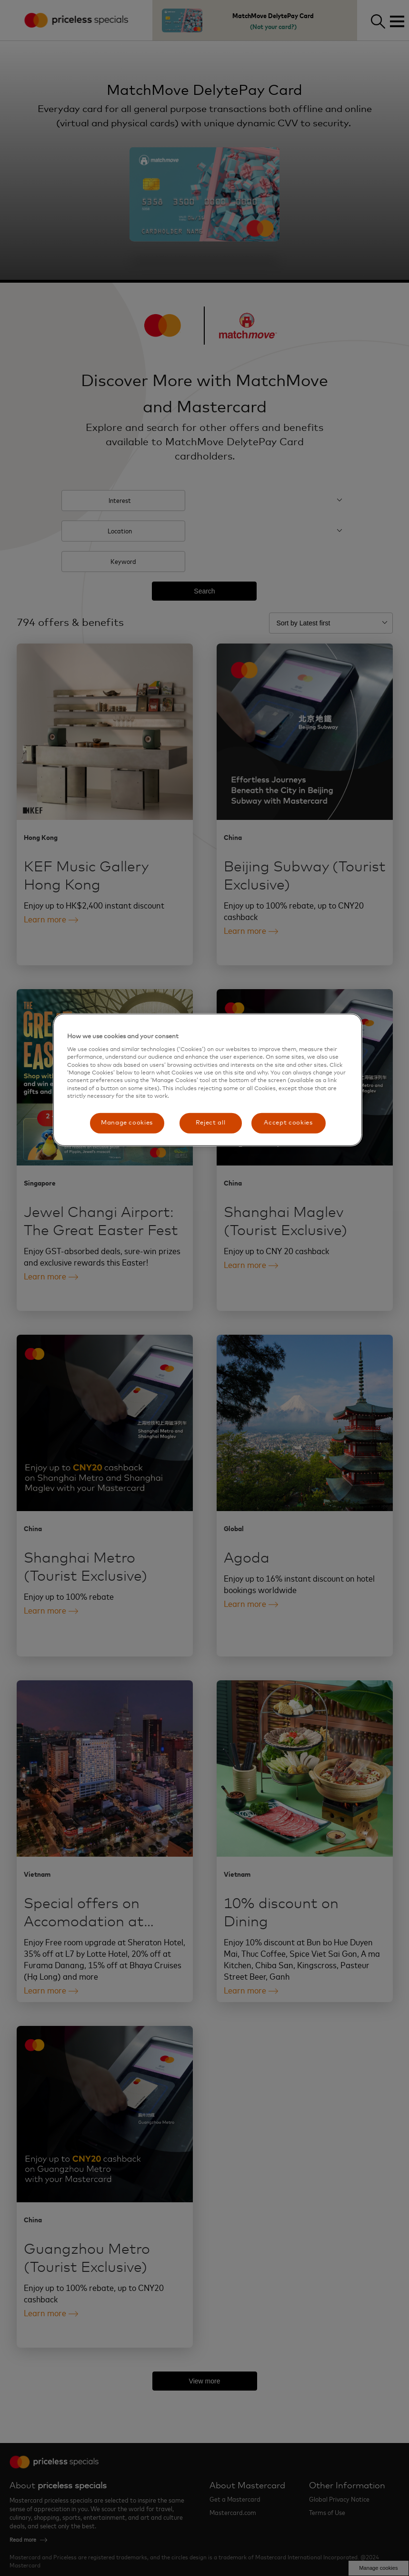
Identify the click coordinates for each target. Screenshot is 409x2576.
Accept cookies (288, 1123)
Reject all (211, 1123)
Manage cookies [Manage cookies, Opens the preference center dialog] (127, 1123)
